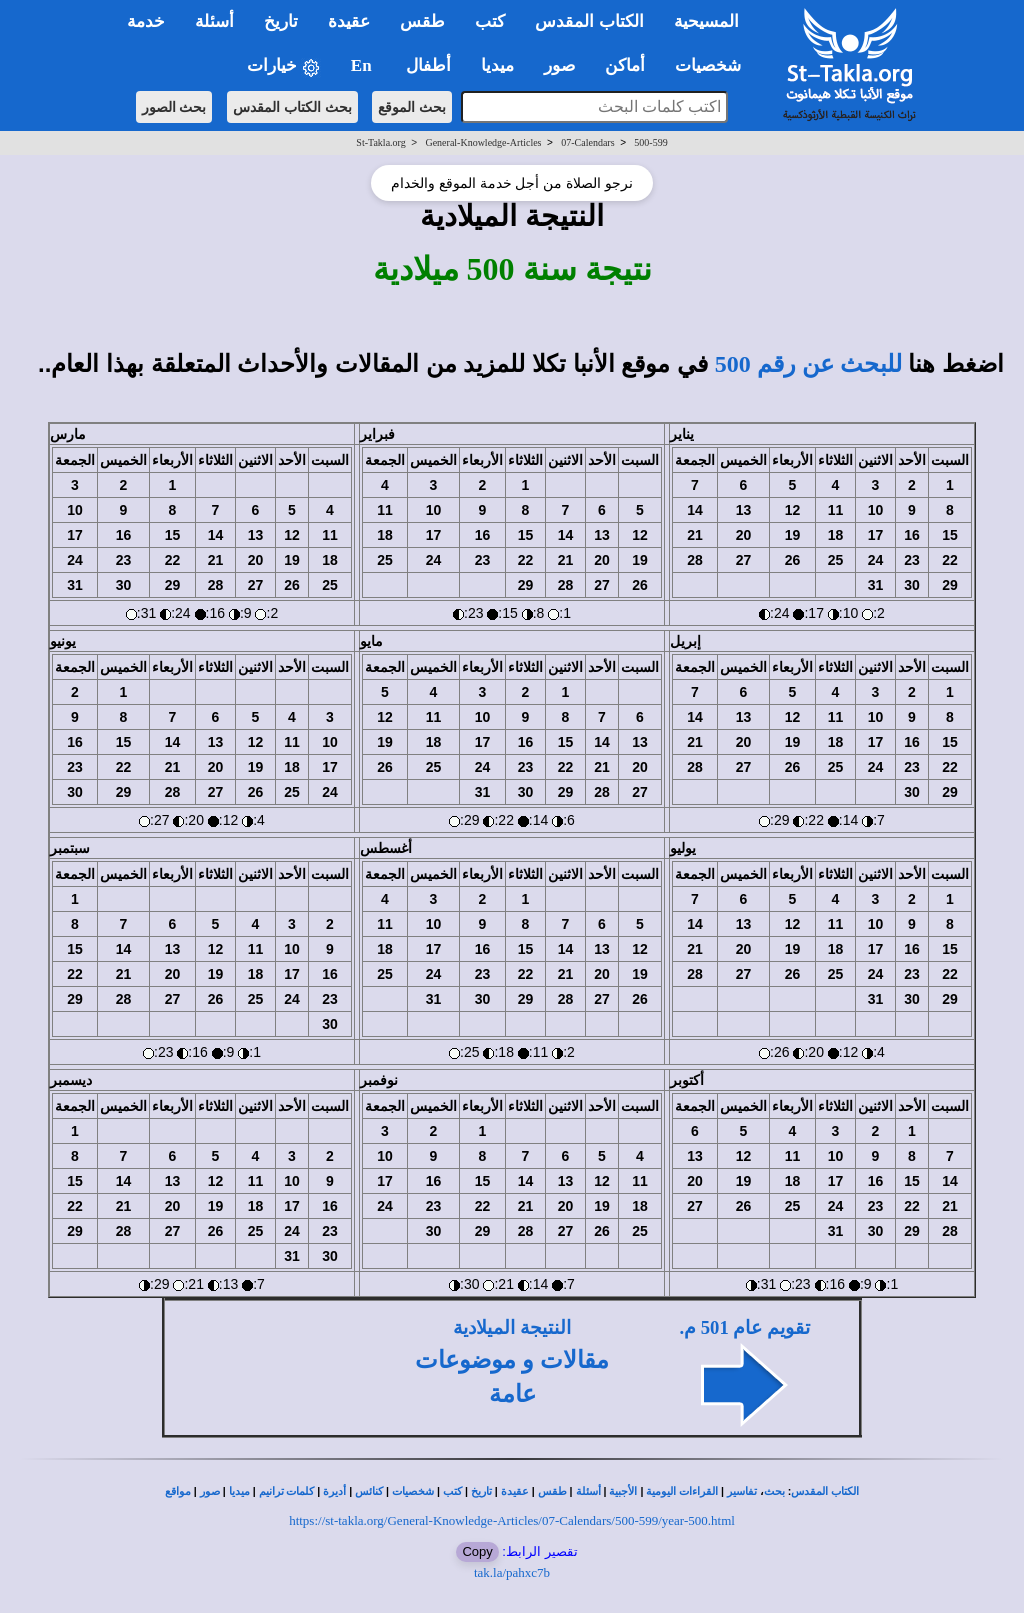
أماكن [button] (625, 65)
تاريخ (481, 1491)
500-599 (650, 142)
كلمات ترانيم (287, 1491)
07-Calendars (587, 142)
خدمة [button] (146, 21)
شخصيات (413, 1491)
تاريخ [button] (281, 21)
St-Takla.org (380, 142)
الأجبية (623, 1491)
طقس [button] (422, 21)
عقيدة (515, 1491)
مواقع (178, 1491)
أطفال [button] (428, 65)
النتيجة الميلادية (512, 1327)
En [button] (363, 65)
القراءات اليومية (682, 1491)
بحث (774, 1491)
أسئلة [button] (214, 21)
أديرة (334, 1491)
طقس (552, 1491)
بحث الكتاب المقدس (292, 107)
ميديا (239, 1491)
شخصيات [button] (714, 65)
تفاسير (742, 1491)
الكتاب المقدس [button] (589, 21)
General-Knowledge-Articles (483, 142)
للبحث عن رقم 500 (808, 364)
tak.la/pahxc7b (512, 1572)
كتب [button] (490, 21)
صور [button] (559, 65)
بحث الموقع (412, 107)
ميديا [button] (497, 65)
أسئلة (588, 1491)
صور (210, 1491)
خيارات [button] (284, 66)
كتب (452, 1491)
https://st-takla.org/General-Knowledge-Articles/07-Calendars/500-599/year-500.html (512, 1520)
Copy (477, 1551)
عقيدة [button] (349, 21)
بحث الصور (174, 107)
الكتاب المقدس (825, 1491)
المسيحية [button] (706, 21)
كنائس (369, 1491)
